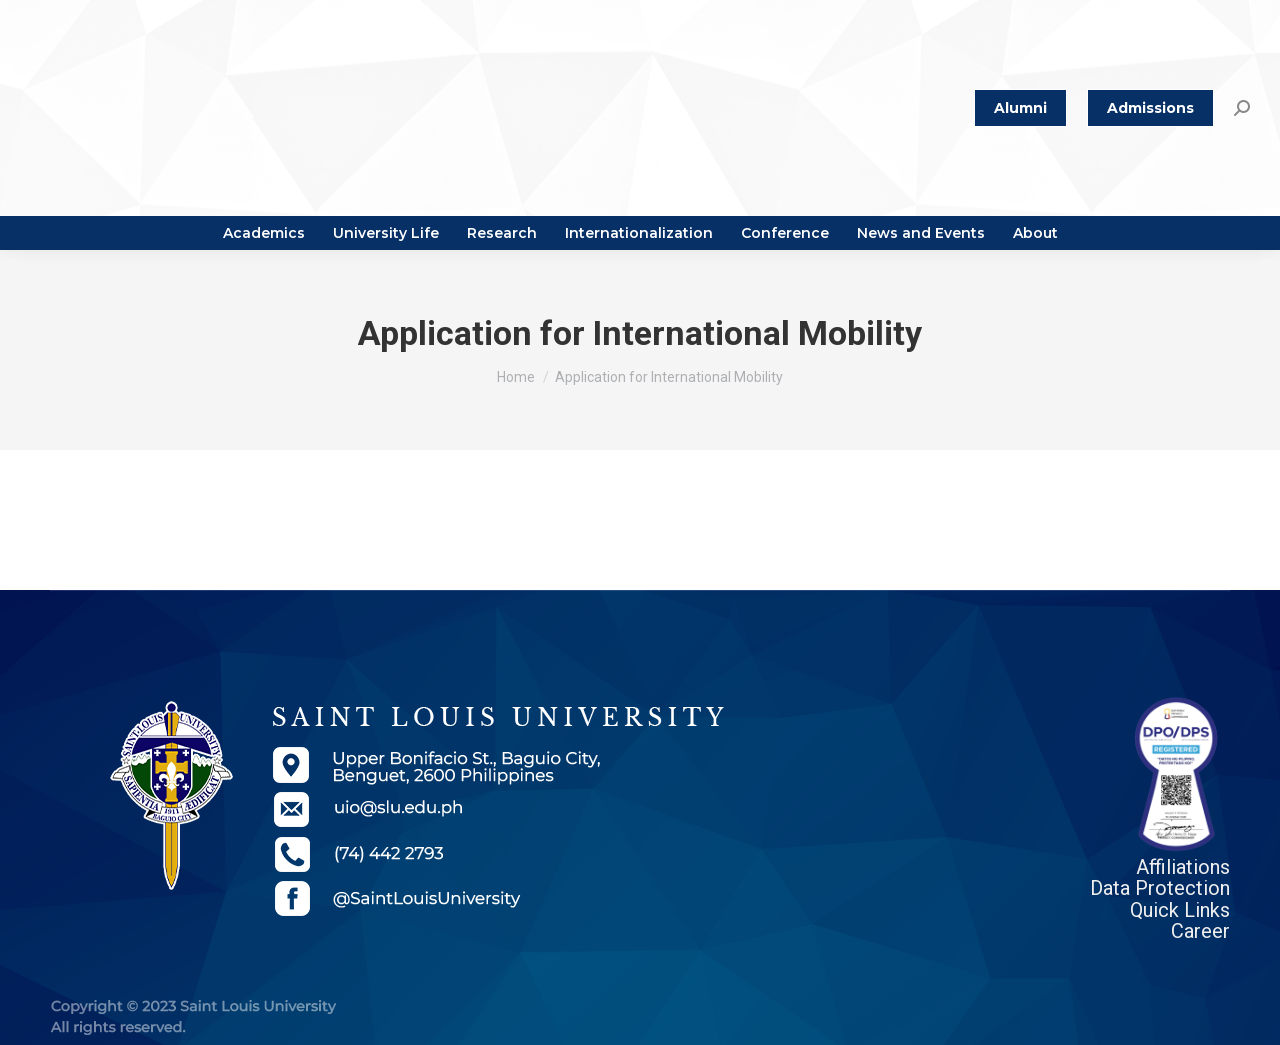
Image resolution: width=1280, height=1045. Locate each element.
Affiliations (1183, 867)
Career (1200, 931)
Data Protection (1160, 888)
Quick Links (1180, 910)
